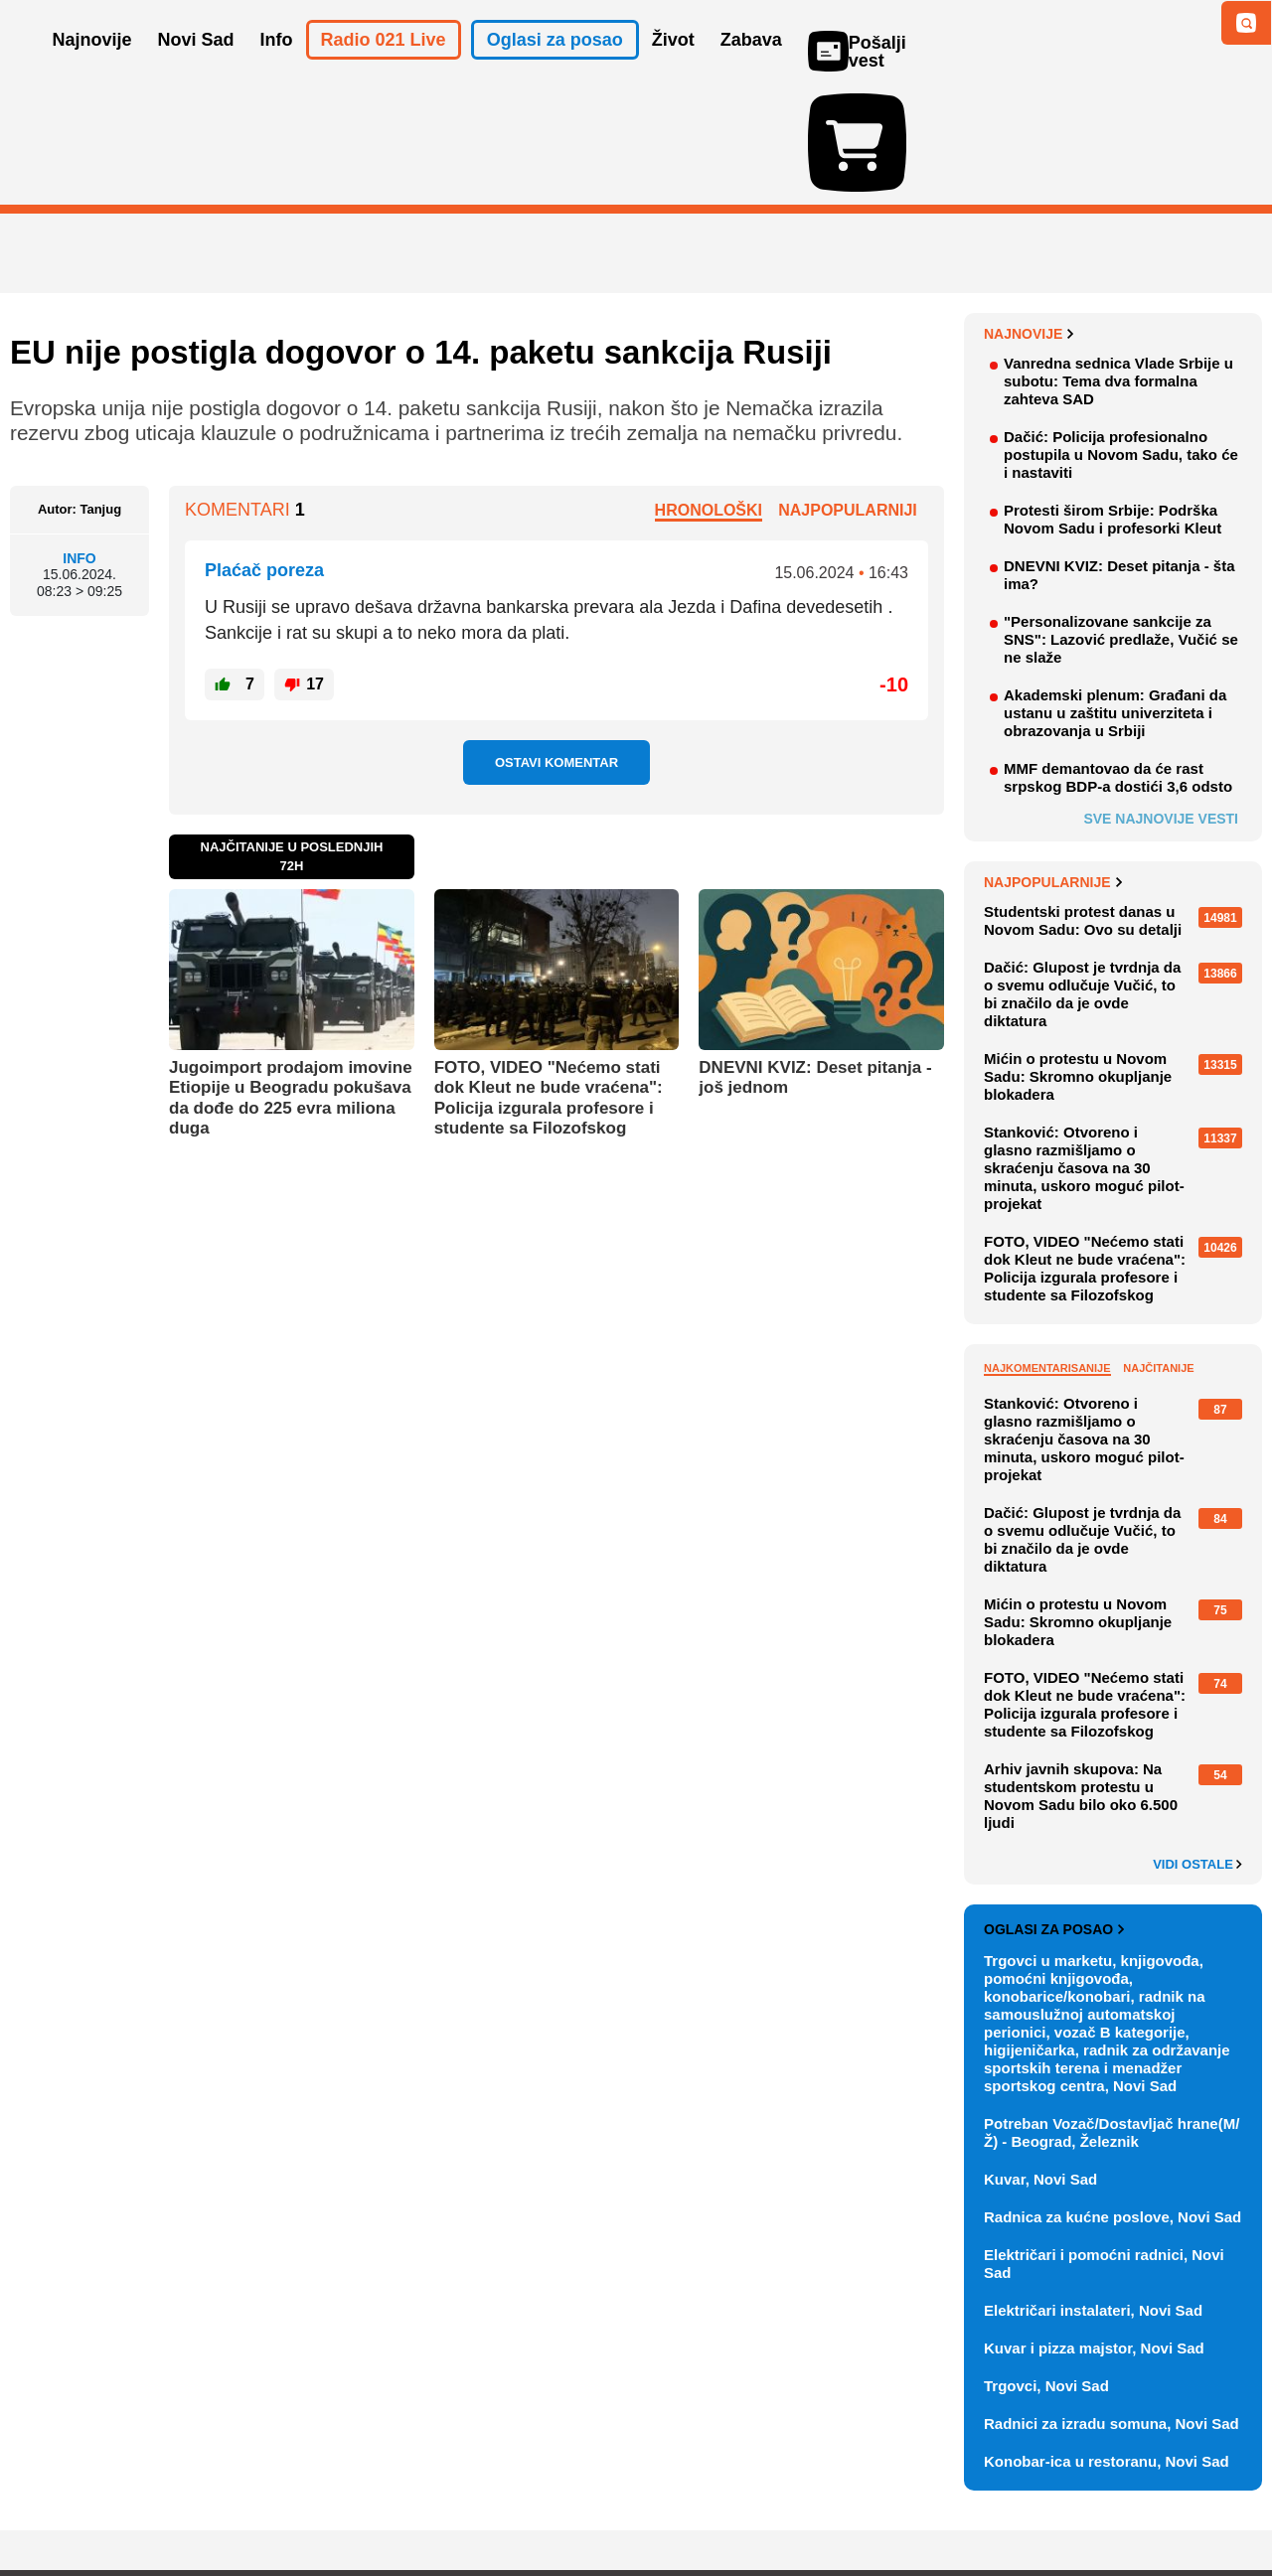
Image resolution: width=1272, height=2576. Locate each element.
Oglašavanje (139, 2501)
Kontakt (227, 2501)
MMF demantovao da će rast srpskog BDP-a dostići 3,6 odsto (1118, 662)
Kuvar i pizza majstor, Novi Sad (1094, 2232)
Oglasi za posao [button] (555, 67)
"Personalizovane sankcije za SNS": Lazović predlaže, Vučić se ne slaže (1121, 524)
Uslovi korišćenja (413, 2501)
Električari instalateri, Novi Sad (1093, 2195)
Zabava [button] (751, 67)
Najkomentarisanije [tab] (1047, 1253)
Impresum (304, 2501)
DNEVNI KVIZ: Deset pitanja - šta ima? (1119, 459)
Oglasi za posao (1054, 1814)
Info (79, 442)
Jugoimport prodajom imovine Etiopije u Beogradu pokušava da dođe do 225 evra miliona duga (290, 982)
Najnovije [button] (92, 67)
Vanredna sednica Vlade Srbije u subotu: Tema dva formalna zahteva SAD (1118, 265)
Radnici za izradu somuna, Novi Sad (1111, 2308)
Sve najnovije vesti (1160, 703)
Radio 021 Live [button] (383, 67)
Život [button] (673, 67)
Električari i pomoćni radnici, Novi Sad (1104, 2148)
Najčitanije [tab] (1158, 1253)
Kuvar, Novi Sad (1040, 2063)
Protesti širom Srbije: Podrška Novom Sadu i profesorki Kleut (1112, 403)
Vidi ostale (1197, 1749)
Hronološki (708, 394)
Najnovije (1029, 219)
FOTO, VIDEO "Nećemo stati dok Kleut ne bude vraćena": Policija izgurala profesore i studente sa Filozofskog (548, 982)
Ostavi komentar (556, 647)
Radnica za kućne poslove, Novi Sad (1112, 2101)
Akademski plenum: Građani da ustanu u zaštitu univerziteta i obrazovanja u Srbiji (1115, 597)
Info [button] (276, 67)
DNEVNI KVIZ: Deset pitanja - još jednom (815, 962)
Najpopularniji (847, 394)
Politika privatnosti (552, 2501)
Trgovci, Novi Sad (1046, 2270)
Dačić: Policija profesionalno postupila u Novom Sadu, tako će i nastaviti (1121, 339)
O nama (50, 2501)
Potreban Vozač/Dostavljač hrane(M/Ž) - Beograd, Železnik (1111, 2017)
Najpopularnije (1053, 767)
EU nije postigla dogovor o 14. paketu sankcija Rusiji (421, 237)
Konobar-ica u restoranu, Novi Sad (1106, 2346)
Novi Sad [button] (196, 67)
